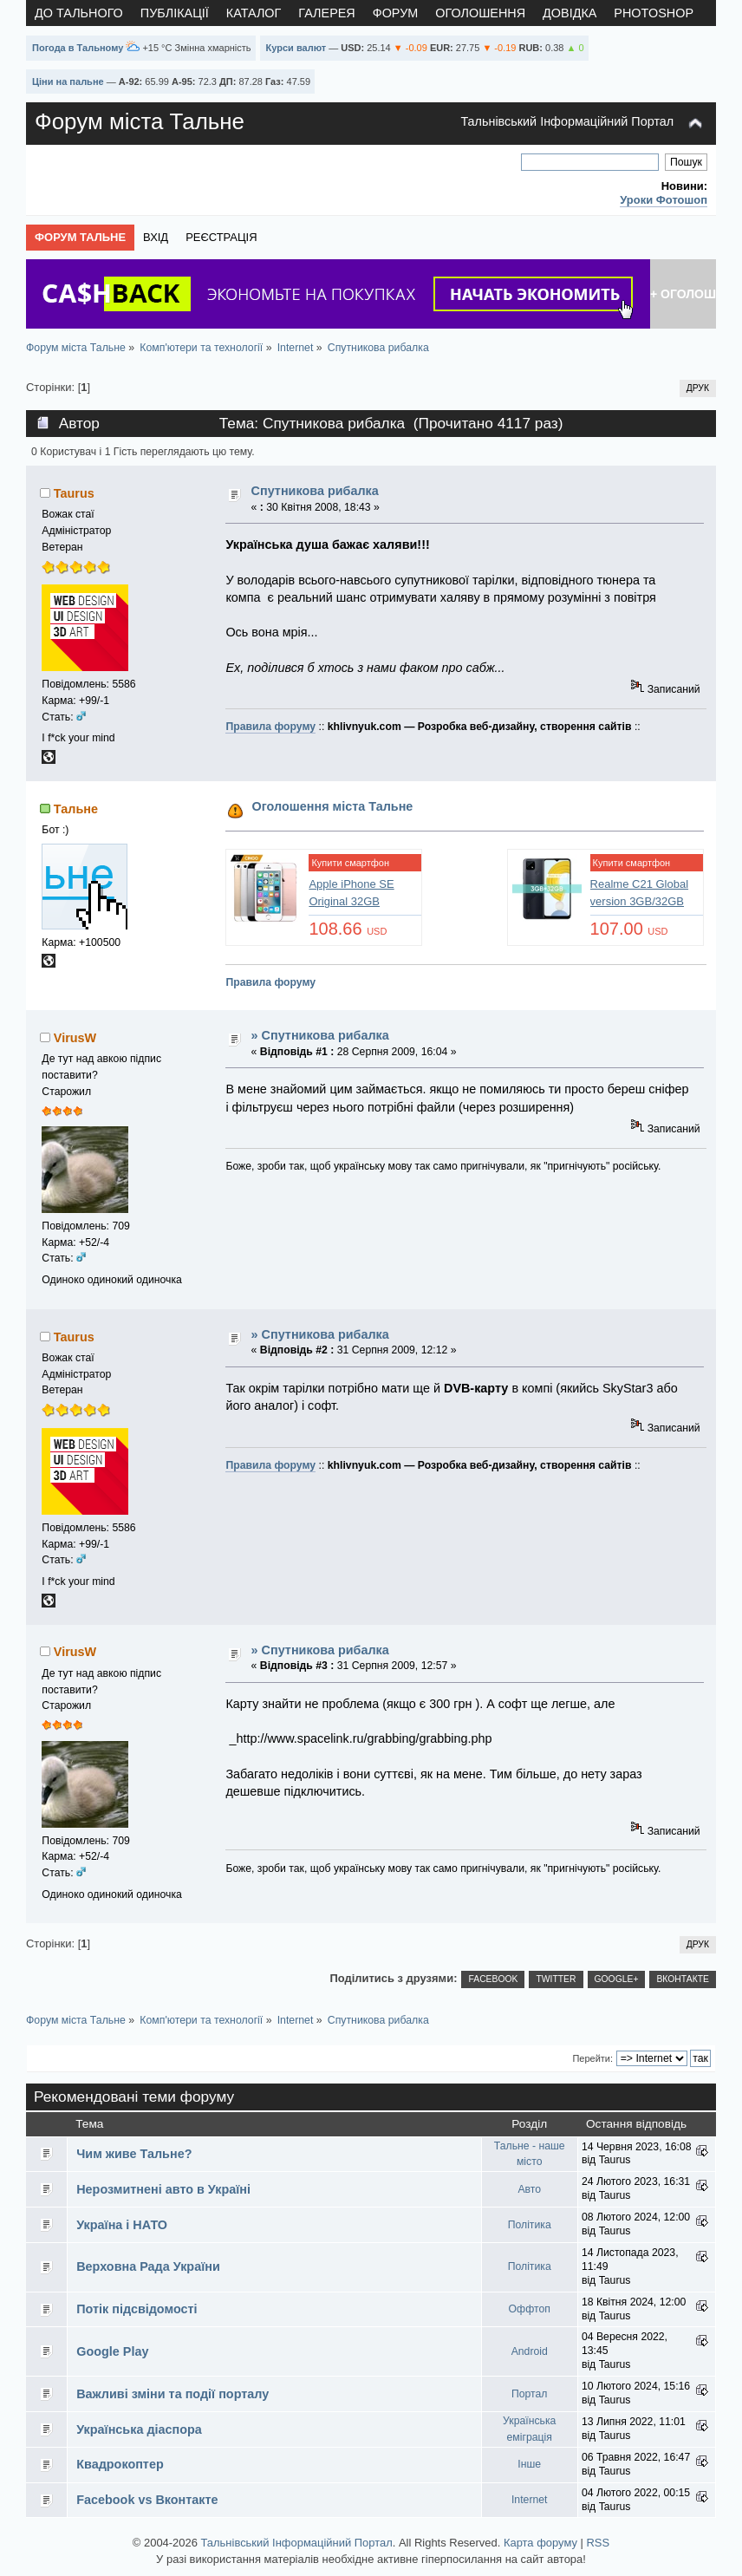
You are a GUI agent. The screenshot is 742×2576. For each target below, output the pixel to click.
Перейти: (592, 2058)
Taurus (74, 493)
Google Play (112, 2351)
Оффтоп (529, 2309)
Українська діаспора (139, 2429)
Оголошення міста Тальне (332, 806)
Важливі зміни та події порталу (172, 2394)
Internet (529, 2500)
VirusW (75, 1038)
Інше (529, 2464)
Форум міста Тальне (139, 121)
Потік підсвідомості (136, 2309)
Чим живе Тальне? (134, 2154)
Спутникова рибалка (315, 491)
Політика (529, 2225)
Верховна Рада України (148, 2266)
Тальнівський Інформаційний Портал (567, 121)
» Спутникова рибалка (320, 1035)
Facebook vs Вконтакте (147, 2500)
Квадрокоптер (120, 2464)
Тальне (76, 809)
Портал (529, 2394)
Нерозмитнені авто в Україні (163, 2189)
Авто (529, 2189)
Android (529, 2351)
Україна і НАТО (121, 2225)
